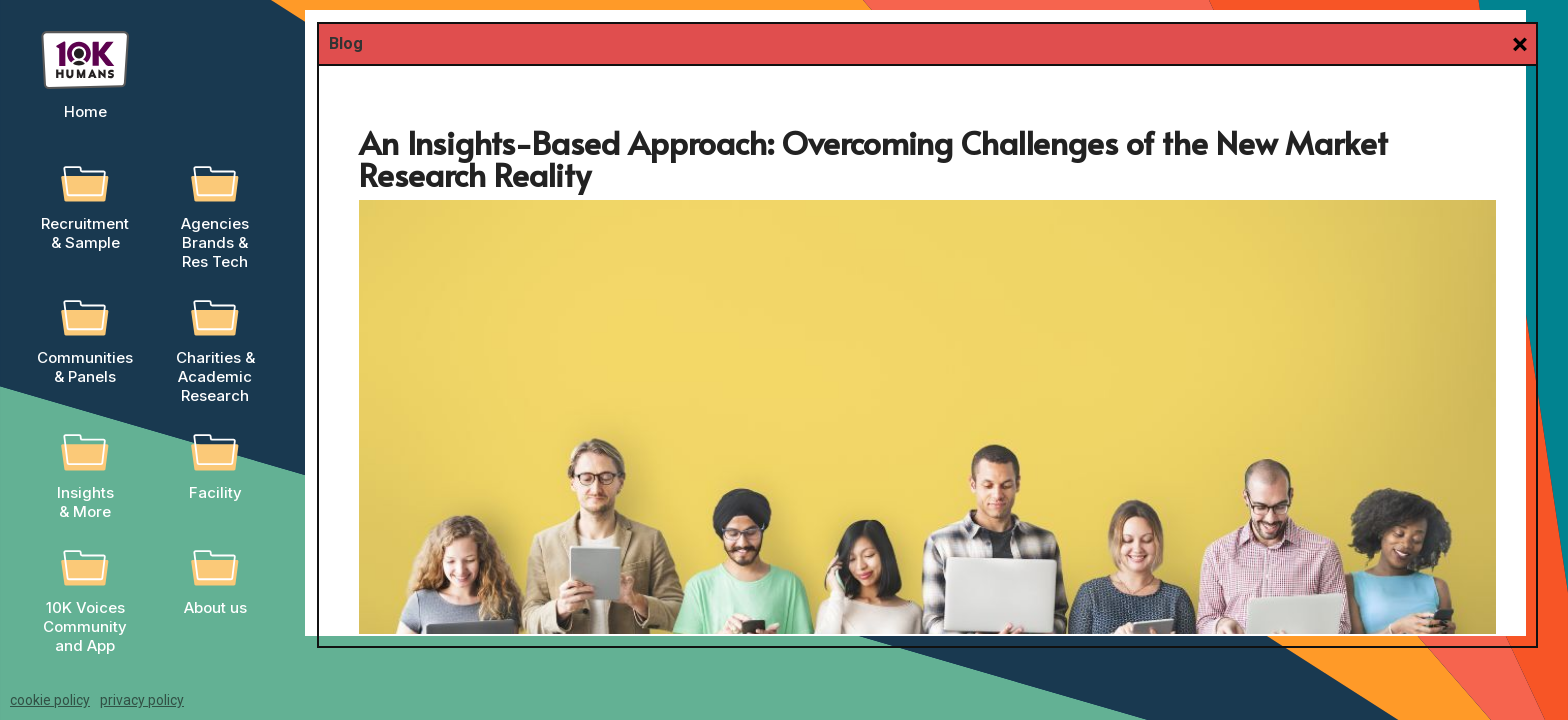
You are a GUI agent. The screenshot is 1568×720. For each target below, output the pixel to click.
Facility (215, 492)
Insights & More (85, 502)
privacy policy (142, 700)
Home (85, 111)
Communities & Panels (85, 367)
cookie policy (50, 700)
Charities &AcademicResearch (215, 376)
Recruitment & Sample (85, 233)
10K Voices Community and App (85, 626)
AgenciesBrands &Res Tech (215, 242)
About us (215, 607)
